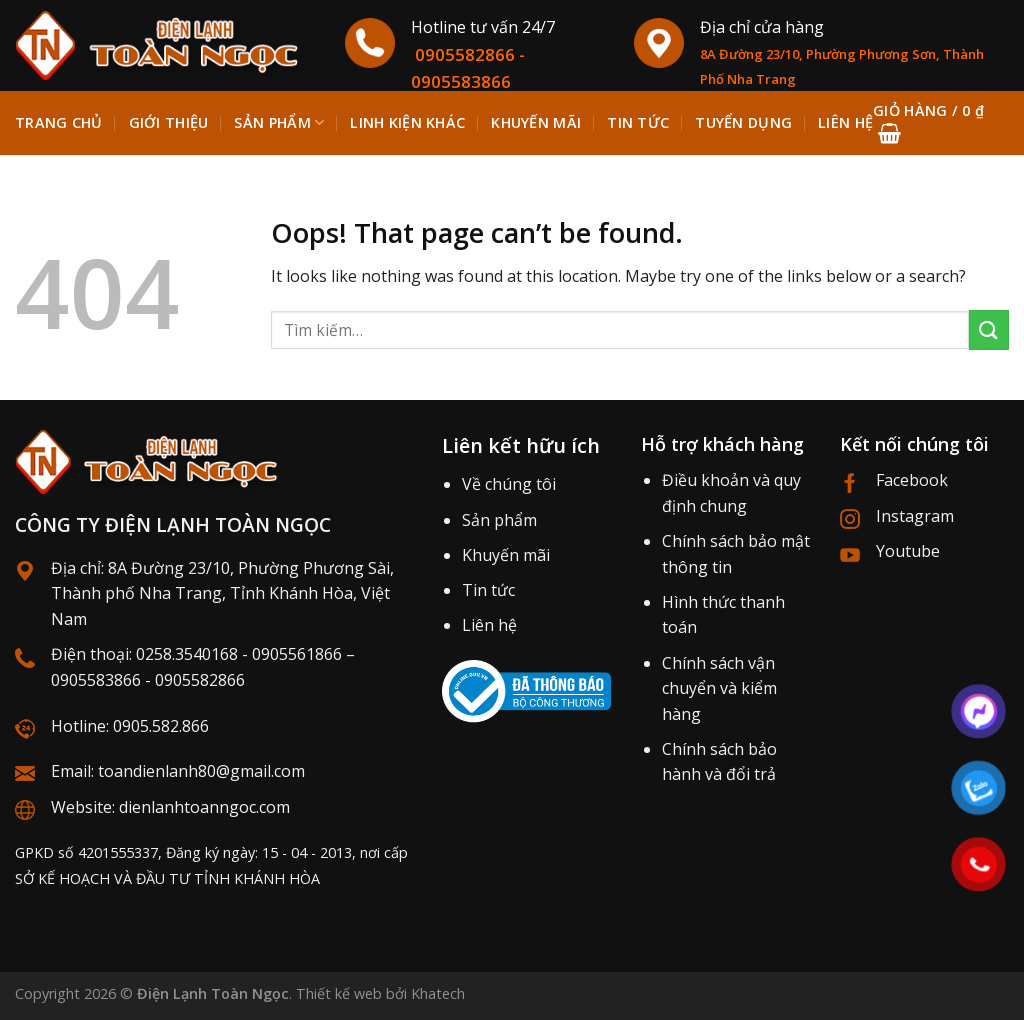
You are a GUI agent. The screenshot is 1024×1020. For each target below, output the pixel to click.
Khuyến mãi (506, 555)
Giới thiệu (169, 122)
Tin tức (488, 590)
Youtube (908, 551)
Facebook (912, 480)
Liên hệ (489, 625)
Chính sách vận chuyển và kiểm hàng (719, 688)
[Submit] (989, 329)
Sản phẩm (279, 123)
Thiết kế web (339, 993)
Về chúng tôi (509, 484)
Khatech (438, 993)
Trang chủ (59, 122)
